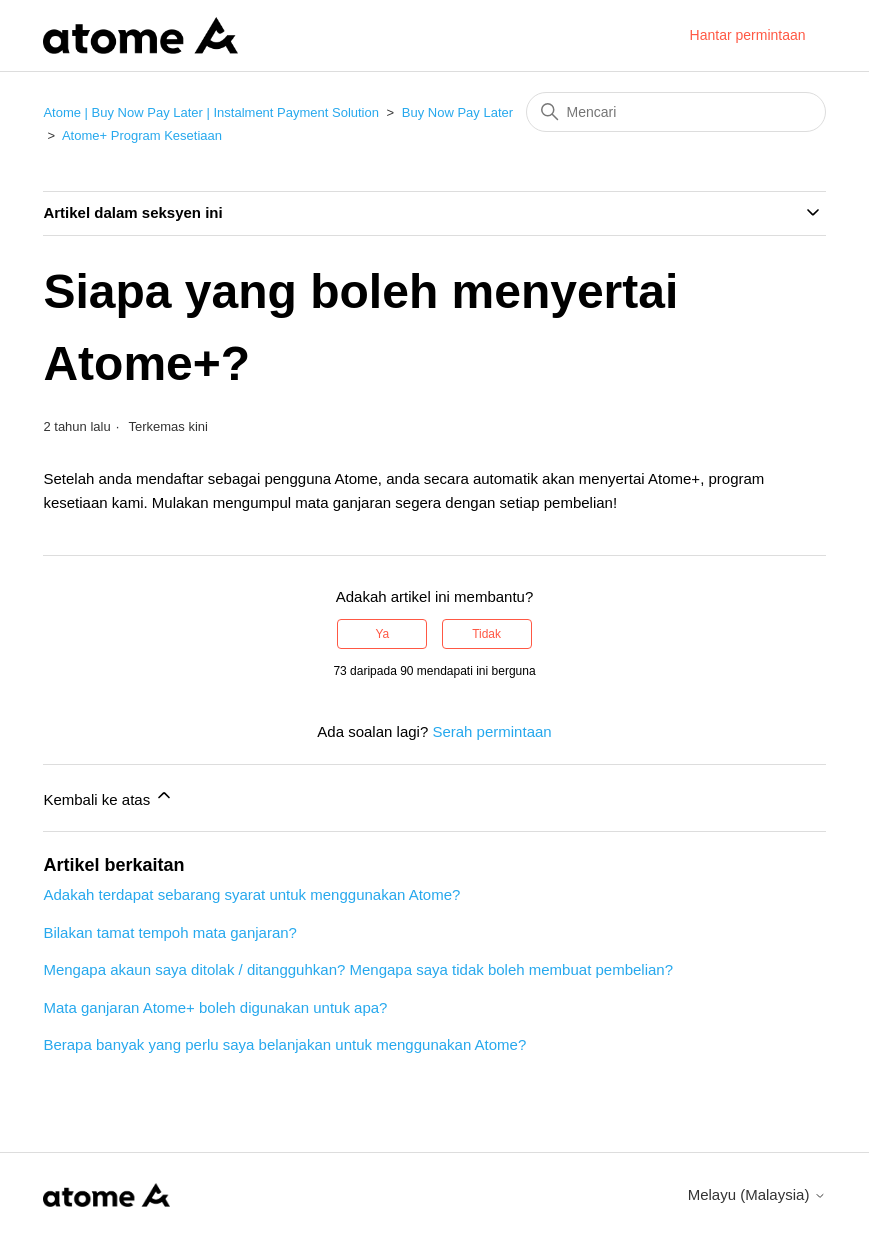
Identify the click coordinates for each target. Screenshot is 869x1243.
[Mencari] (676, 112)
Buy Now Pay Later (457, 112)
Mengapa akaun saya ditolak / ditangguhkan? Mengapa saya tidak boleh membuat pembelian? (358, 969)
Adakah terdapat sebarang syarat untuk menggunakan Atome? (251, 894)
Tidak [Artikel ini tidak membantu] (486, 634)
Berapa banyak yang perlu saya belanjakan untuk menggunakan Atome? (284, 1044)
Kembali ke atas (108, 796)
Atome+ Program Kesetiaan (142, 135)
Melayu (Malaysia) (757, 1194)
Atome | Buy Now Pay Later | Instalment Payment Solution (211, 112)
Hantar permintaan (748, 35)
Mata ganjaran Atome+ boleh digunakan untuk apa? (215, 1007)
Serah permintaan (491, 731)
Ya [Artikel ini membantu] (383, 634)
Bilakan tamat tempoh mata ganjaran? (169, 932)
